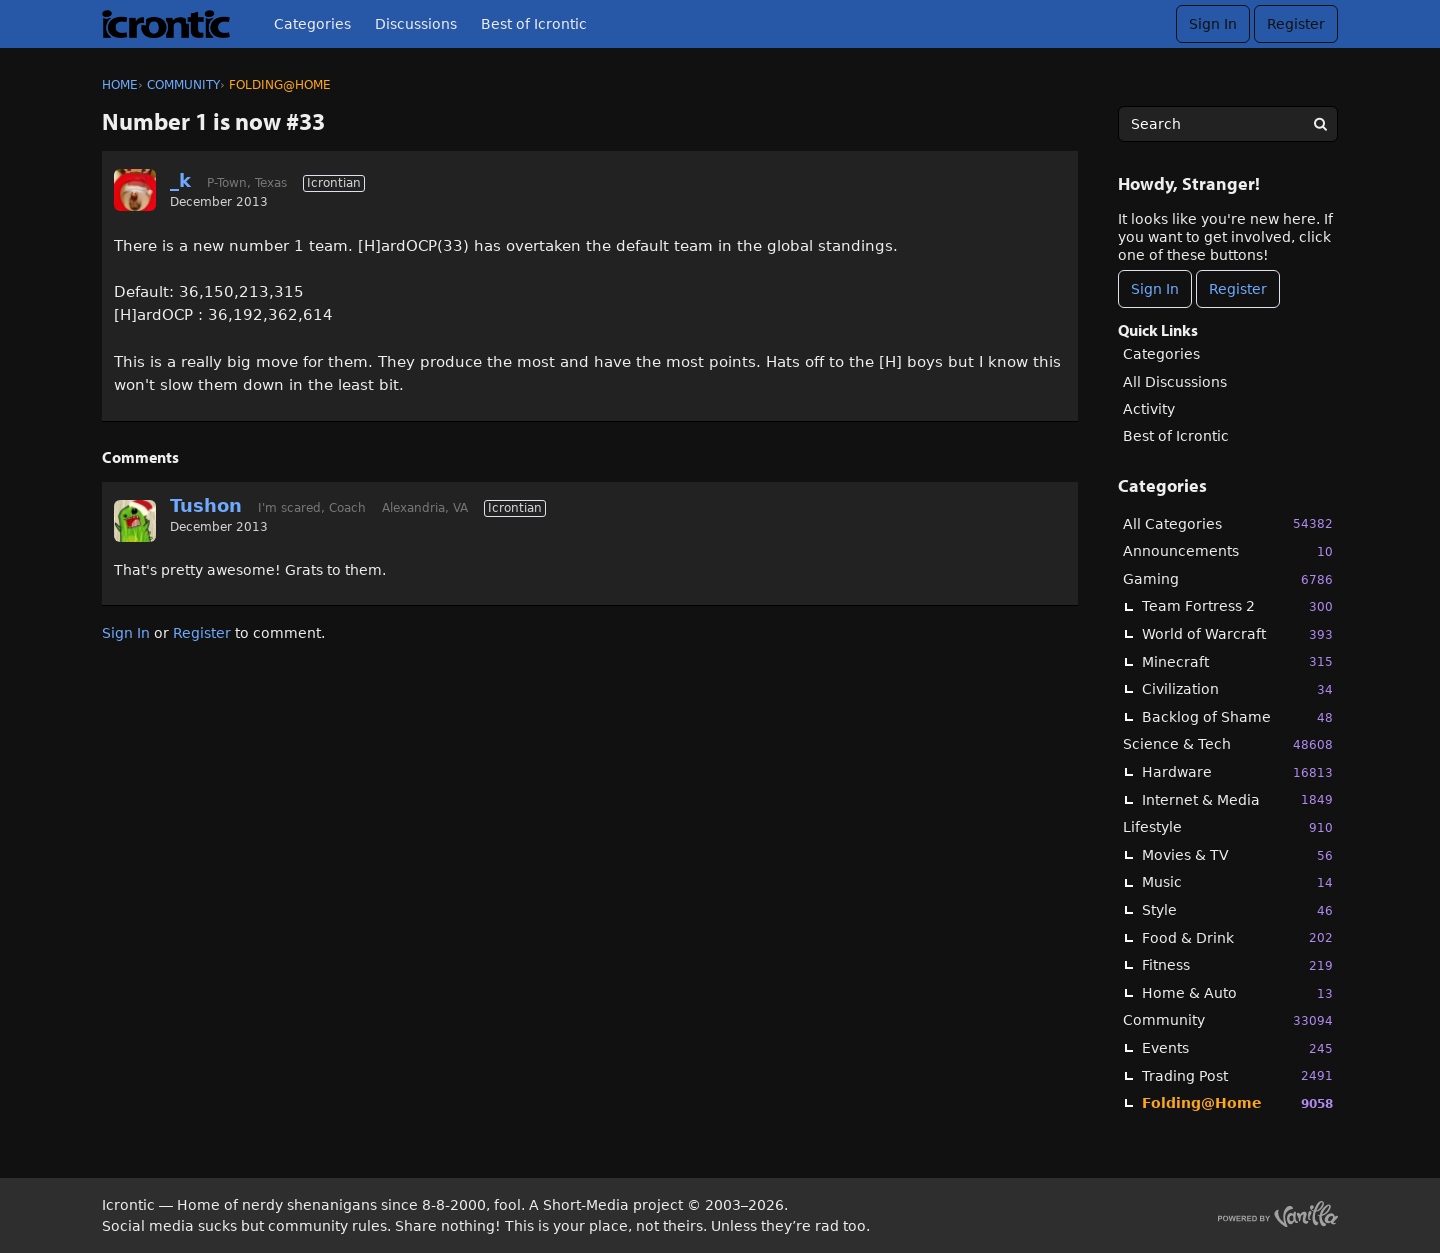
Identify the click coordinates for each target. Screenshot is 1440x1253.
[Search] (1320, 124)
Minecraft (1237, 661)
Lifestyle (1228, 827)
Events (1237, 1048)
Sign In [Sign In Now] (1155, 289)
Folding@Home (1237, 1103)
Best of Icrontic (534, 24)
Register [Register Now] (1238, 289)
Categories (312, 24)
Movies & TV (1237, 855)
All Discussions (1175, 382)
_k (180, 180)
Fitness (1237, 965)
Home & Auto (1237, 993)
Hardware (1237, 772)
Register (1296, 24)
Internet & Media (1237, 799)
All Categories (1228, 523)
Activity (1149, 409)
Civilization (1237, 689)
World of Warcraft (1237, 634)
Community (1228, 1020)
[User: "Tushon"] (135, 521)
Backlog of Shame (1237, 717)
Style (1237, 910)
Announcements (1228, 551)
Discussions (416, 24)
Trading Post (1237, 1075)
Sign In (1213, 24)
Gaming (1228, 579)
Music (1237, 882)
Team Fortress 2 (1237, 606)
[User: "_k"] (135, 190)
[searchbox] (1228, 124)
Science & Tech (1228, 744)
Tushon (206, 505)
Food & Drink (1237, 937)
